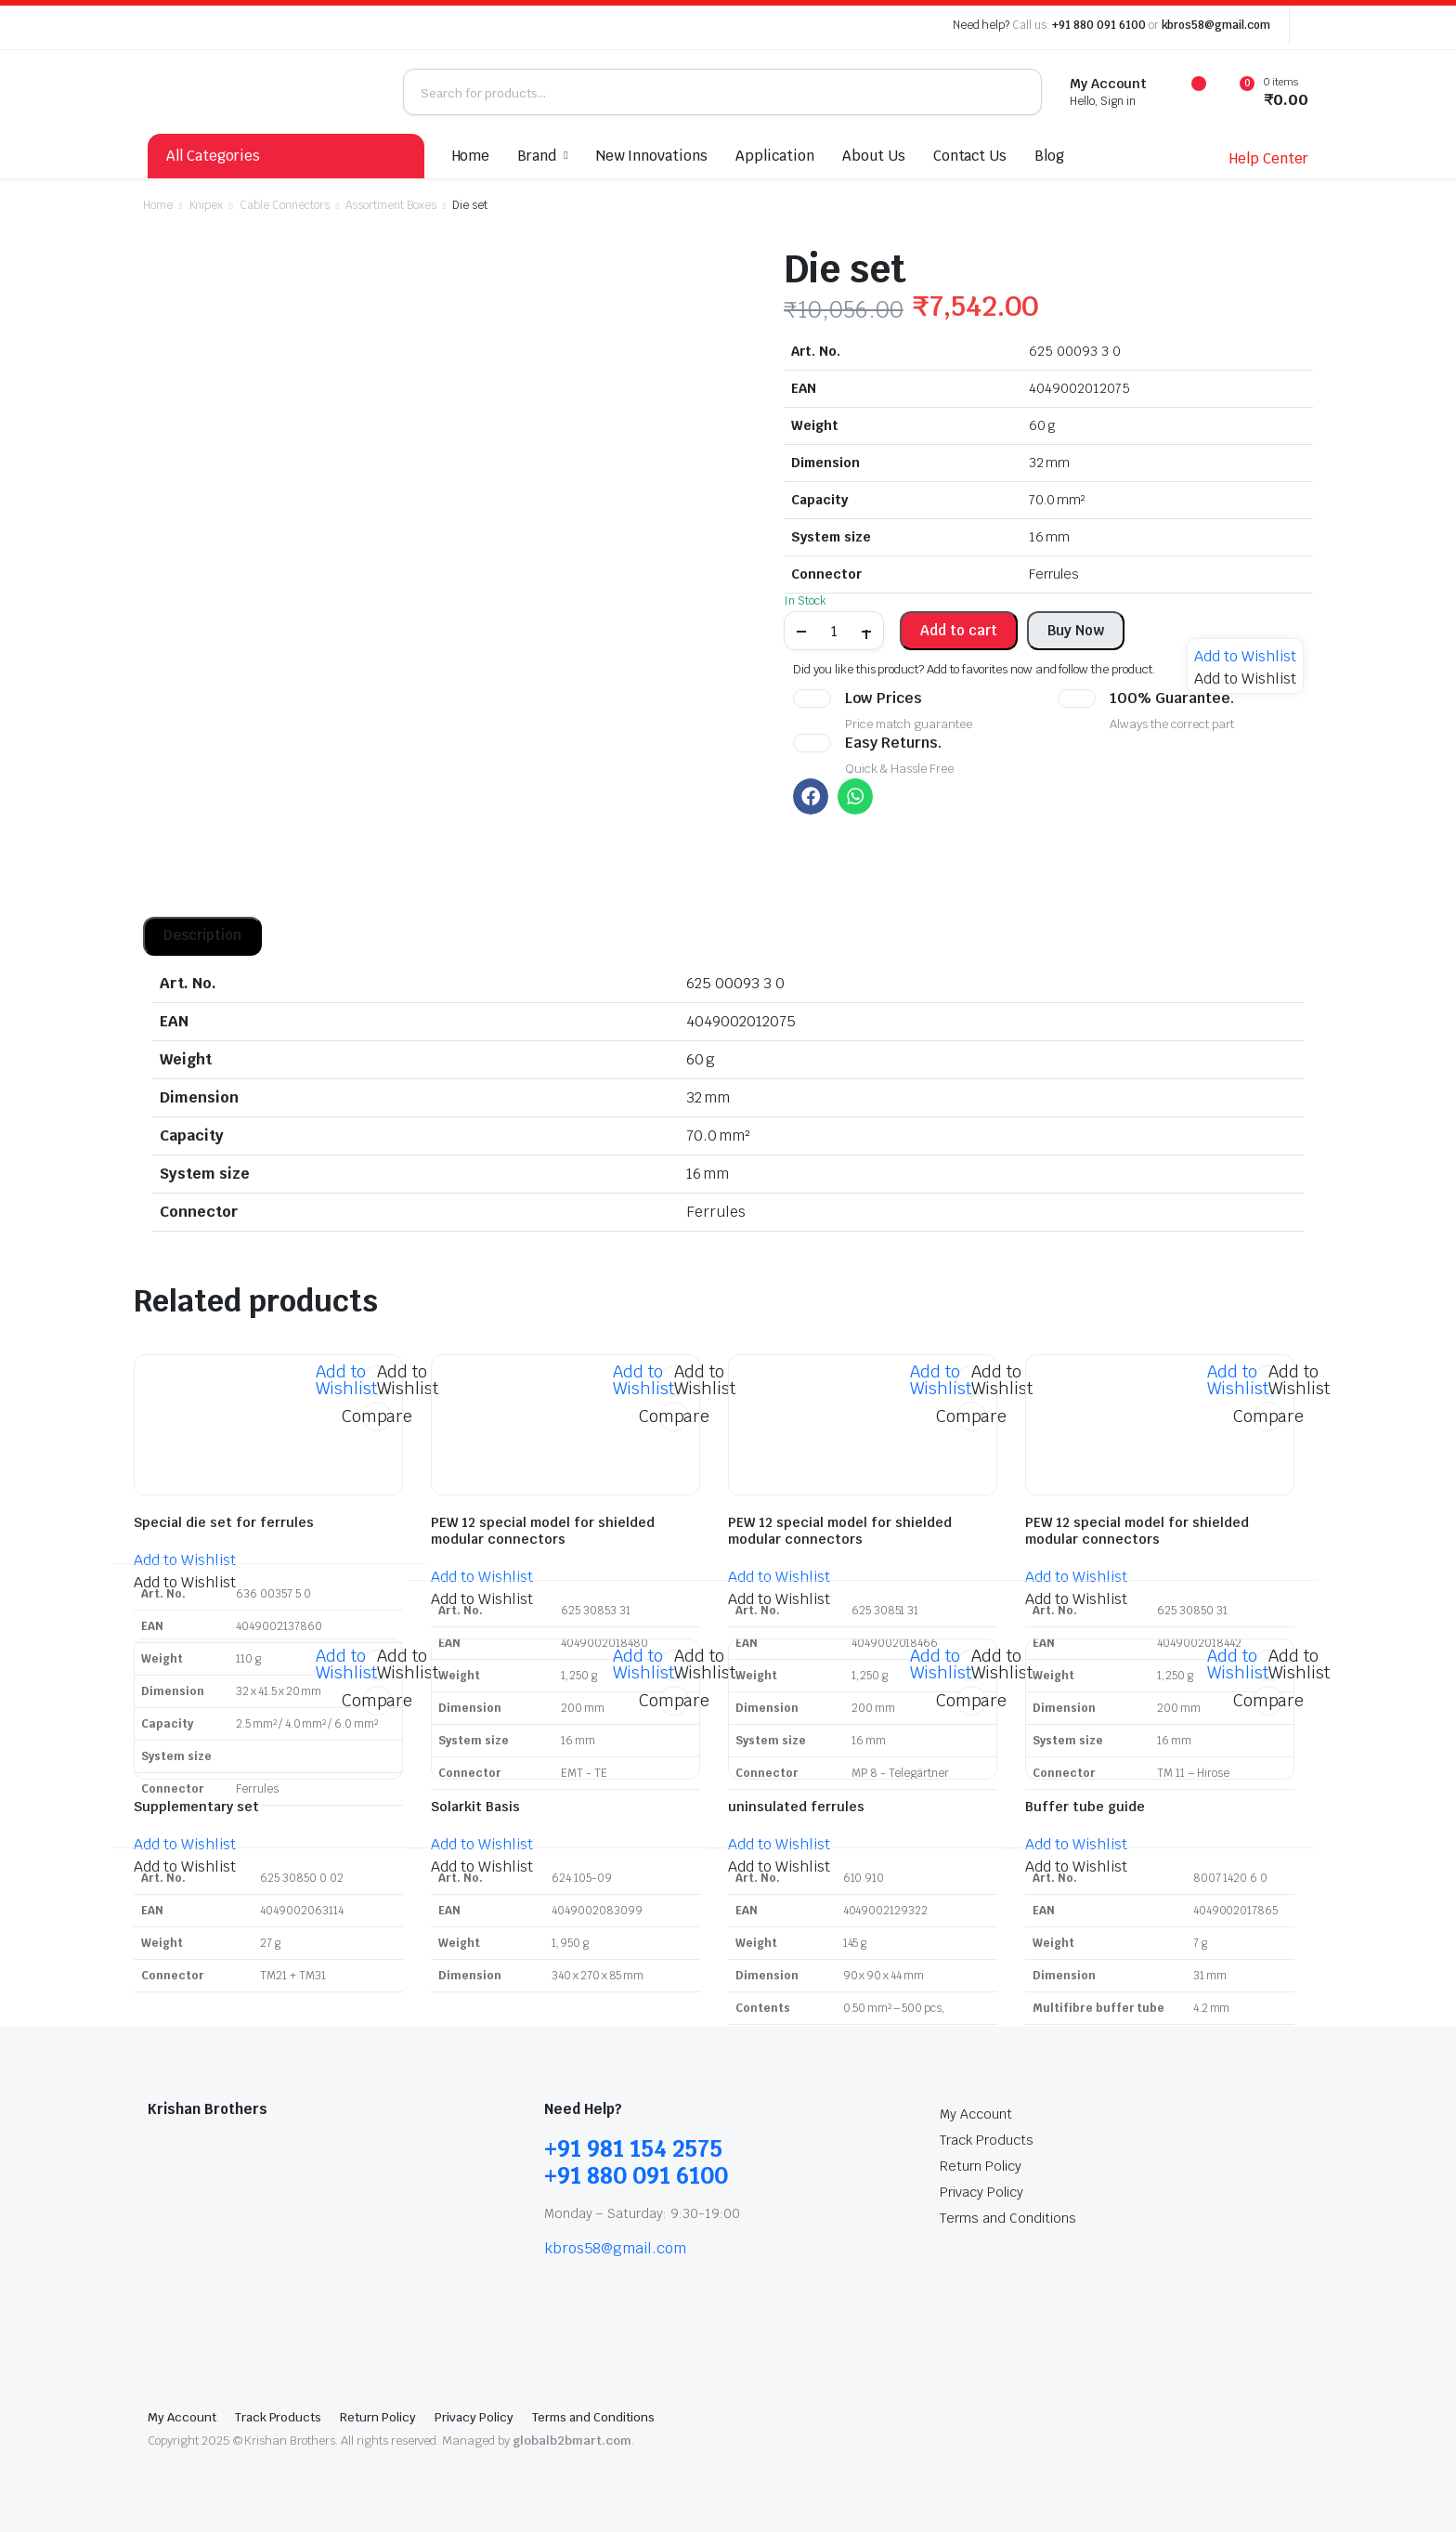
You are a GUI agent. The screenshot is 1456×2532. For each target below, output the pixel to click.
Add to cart (958, 630)
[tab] (202, 936)
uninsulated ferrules (796, 1806)
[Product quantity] (833, 630)
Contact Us (970, 155)
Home (471, 155)
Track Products (987, 2140)
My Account (976, 2114)
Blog (1049, 155)
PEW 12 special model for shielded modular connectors (543, 1530)
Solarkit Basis (475, 1806)
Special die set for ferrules (224, 1522)
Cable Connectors (285, 205)
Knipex (206, 205)
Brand (536, 155)
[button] (1245, 656)
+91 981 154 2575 (633, 2148)
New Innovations (652, 155)
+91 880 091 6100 (1099, 25)
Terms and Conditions (1007, 2218)
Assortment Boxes (390, 205)
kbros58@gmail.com (1216, 25)
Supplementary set (196, 1806)
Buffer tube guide (1085, 1806)
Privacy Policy (981, 2192)
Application (774, 155)
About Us (873, 155)
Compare (377, 1416)
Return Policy (980, 2166)
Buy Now (1075, 630)
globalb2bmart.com (572, 2440)
